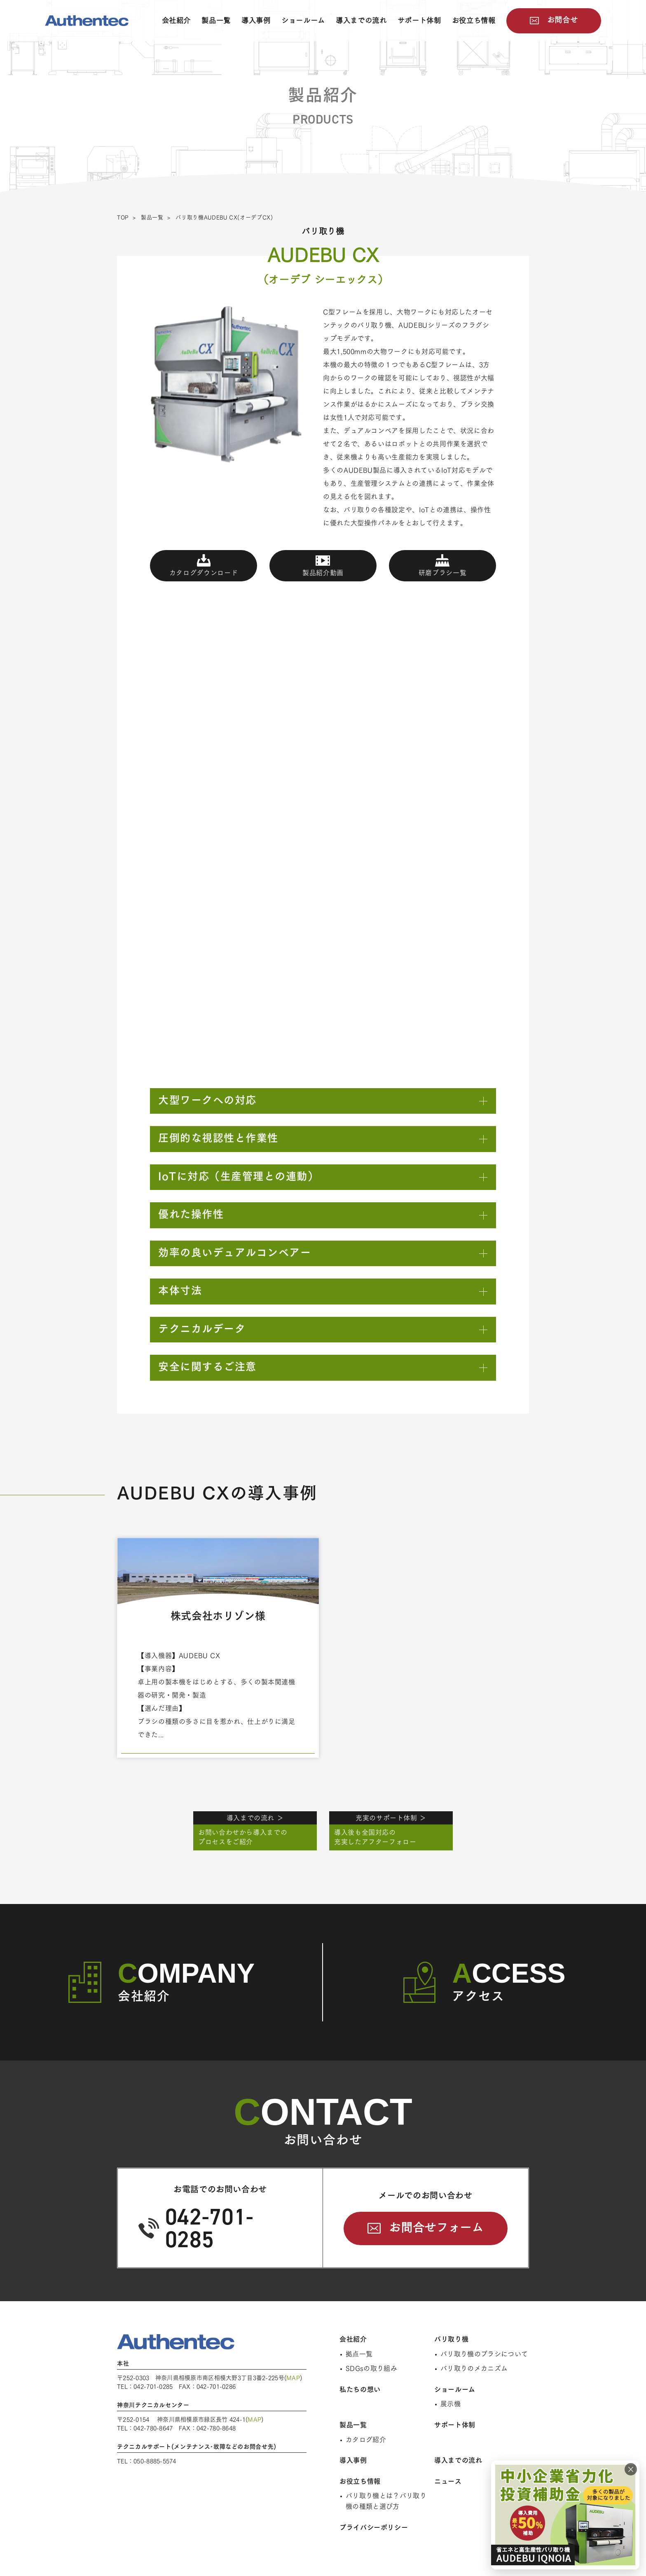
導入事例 (256, 20)
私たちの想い (360, 2389)
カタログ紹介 (366, 2439)
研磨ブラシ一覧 (442, 572)
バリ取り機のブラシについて (484, 2354)
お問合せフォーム (436, 2227)
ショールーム (303, 20)
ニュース (448, 2481)
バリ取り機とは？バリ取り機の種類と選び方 (386, 2501)
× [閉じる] (631, 2469)
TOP (123, 217)
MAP (293, 2378)
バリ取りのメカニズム (474, 2368)
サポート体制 (419, 20)
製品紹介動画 (323, 572)
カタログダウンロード (203, 572)
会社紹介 (176, 20)
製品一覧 (216, 20)
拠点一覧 (359, 2354)
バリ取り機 (451, 2339)
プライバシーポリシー (373, 2527)
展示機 (450, 2403)
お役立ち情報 (474, 20)
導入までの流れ (361, 20)
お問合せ (562, 19)
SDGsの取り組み (371, 2368)
